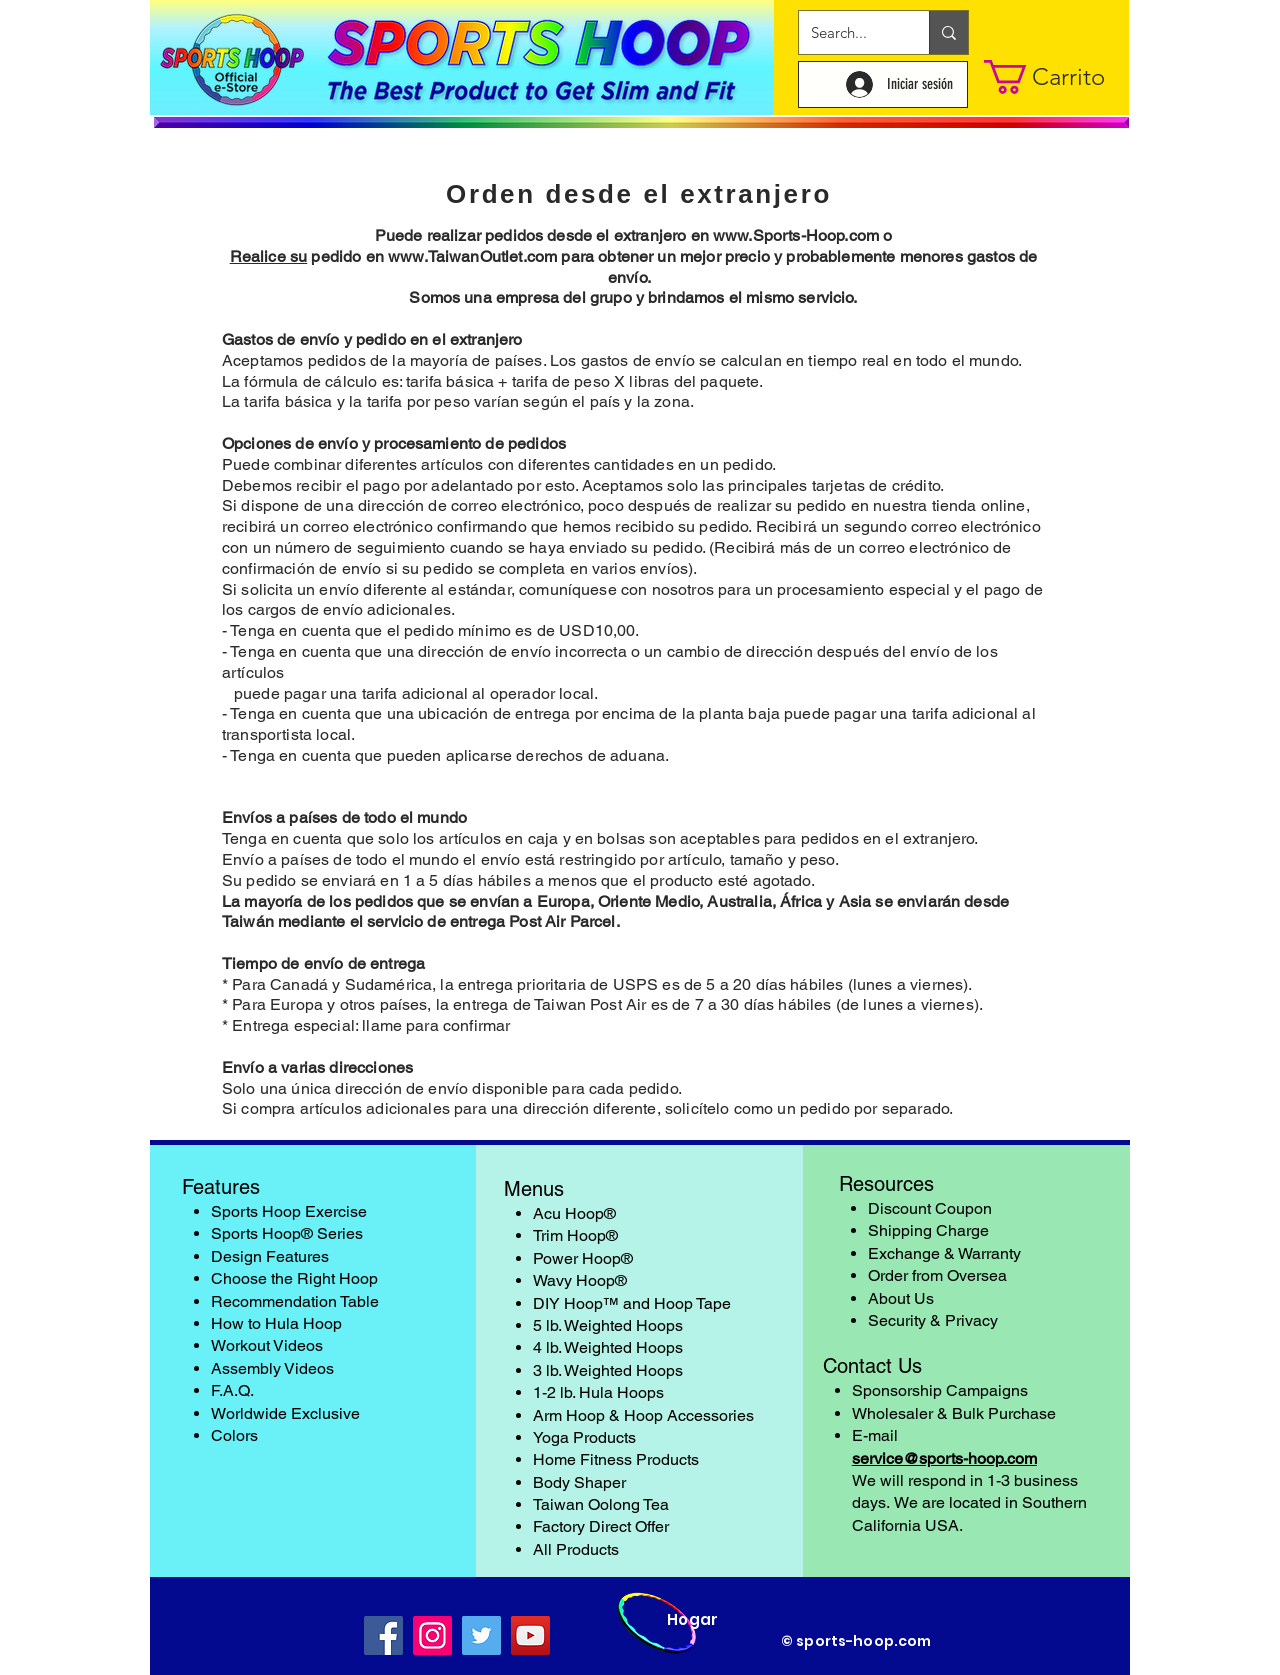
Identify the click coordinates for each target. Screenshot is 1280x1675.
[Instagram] (432, 1635)
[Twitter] (481, 1635)
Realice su (269, 256)
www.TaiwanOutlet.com (472, 256)
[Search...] (849, 32)
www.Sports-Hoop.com (796, 235)
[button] (1049, 77)
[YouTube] (530, 1635)
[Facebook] (383, 1635)
